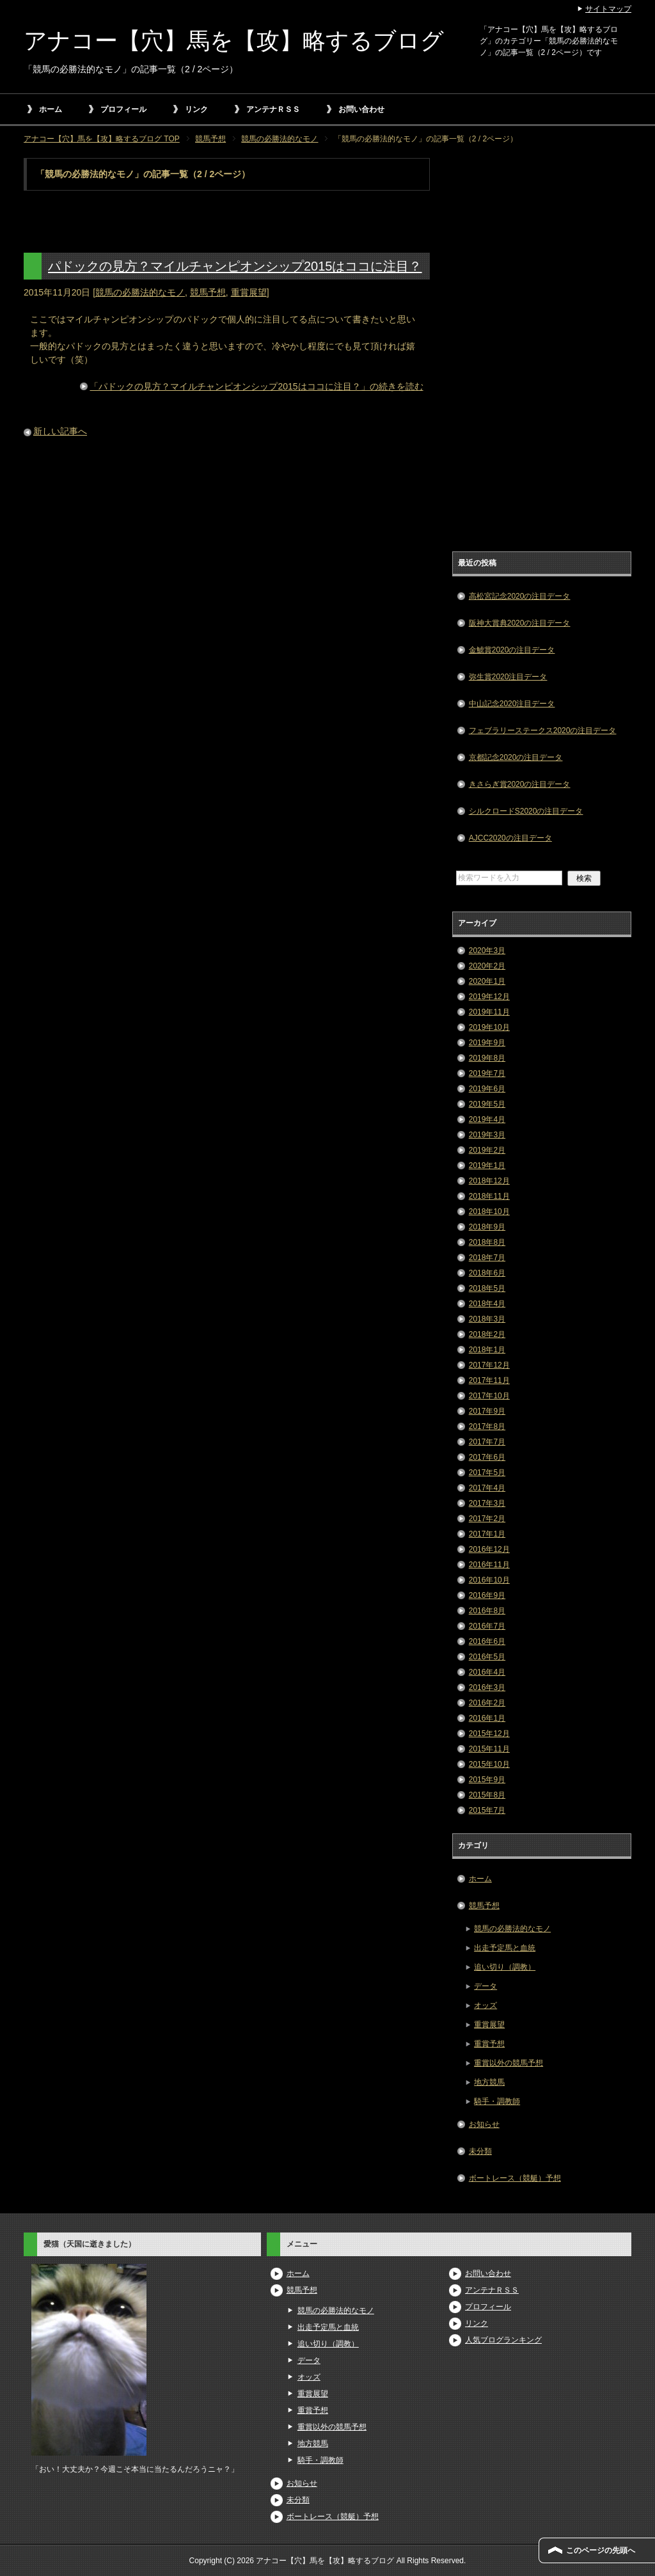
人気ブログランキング (503, 2339)
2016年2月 (487, 1702)
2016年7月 (487, 1626)
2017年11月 (489, 1380)
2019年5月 (487, 1104)
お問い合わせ (361, 109)
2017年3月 (487, 1503)
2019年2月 (487, 1150)
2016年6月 (487, 1641)
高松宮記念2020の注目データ (520, 596)
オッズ (485, 2005)
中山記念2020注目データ (512, 703)
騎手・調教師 (497, 2101)
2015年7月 (487, 1810)
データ (485, 1986)
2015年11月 (489, 1748)
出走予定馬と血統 (504, 1947)
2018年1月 (487, 1349)
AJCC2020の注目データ (510, 838)
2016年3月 (487, 1687)
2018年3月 (487, 1319)
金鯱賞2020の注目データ (512, 649)
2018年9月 (487, 1226)
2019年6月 (487, 1088)
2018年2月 (487, 1334)
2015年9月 (487, 1779)
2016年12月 (489, 1549)
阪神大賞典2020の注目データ (520, 623)
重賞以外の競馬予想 (508, 2062)
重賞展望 (249, 292)
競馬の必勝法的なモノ (140, 292)
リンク (196, 109)
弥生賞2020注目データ (508, 676)
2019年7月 (487, 1073)
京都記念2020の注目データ (516, 757)
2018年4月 (487, 1303)
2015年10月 (489, 1764)
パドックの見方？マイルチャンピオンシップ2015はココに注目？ (235, 266)
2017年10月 (489, 1395)
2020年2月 (487, 965)
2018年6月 (487, 1272)
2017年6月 (487, 1457)
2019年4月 (487, 1119)
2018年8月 (487, 1242)
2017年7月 (487, 1441)
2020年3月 (487, 950)
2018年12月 (489, 1180)
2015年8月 (487, 1794)
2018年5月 (487, 1288)
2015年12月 (489, 1733)
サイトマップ (608, 8)
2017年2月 (487, 1518)
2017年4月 (487, 1487)
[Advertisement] (542, 350)
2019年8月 (487, 1058)
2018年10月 (489, 1211)
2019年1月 (487, 1165)
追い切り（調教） (504, 1967)
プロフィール (123, 109)
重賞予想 (489, 2043)
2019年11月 (489, 1011)
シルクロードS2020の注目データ (526, 811)
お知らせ (484, 2124)
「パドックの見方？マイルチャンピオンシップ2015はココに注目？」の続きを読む (256, 386)
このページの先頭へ (600, 2550)
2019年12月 (489, 996)
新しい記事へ (60, 431)
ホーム (50, 109)
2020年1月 (487, 981)
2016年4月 (487, 1672)
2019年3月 (487, 1134)
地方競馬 (489, 2082)
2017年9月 (487, 1411)
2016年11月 (489, 1564)
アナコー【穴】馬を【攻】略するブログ (234, 41)
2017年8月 (487, 1426)
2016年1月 (487, 1718)
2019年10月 (489, 1027)
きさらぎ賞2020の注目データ (520, 784)
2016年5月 (487, 1656)
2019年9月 (487, 1042)
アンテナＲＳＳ (273, 109)
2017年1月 (487, 1533)
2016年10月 (489, 1580)
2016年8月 (487, 1610)
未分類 (480, 2151)
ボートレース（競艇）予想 (515, 2178)
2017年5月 (487, 1472)
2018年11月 (489, 1196)
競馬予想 (208, 292)
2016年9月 (487, 1595)
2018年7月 (487, 1257)
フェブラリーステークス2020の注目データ (543, 730)
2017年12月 (489, 1365)
